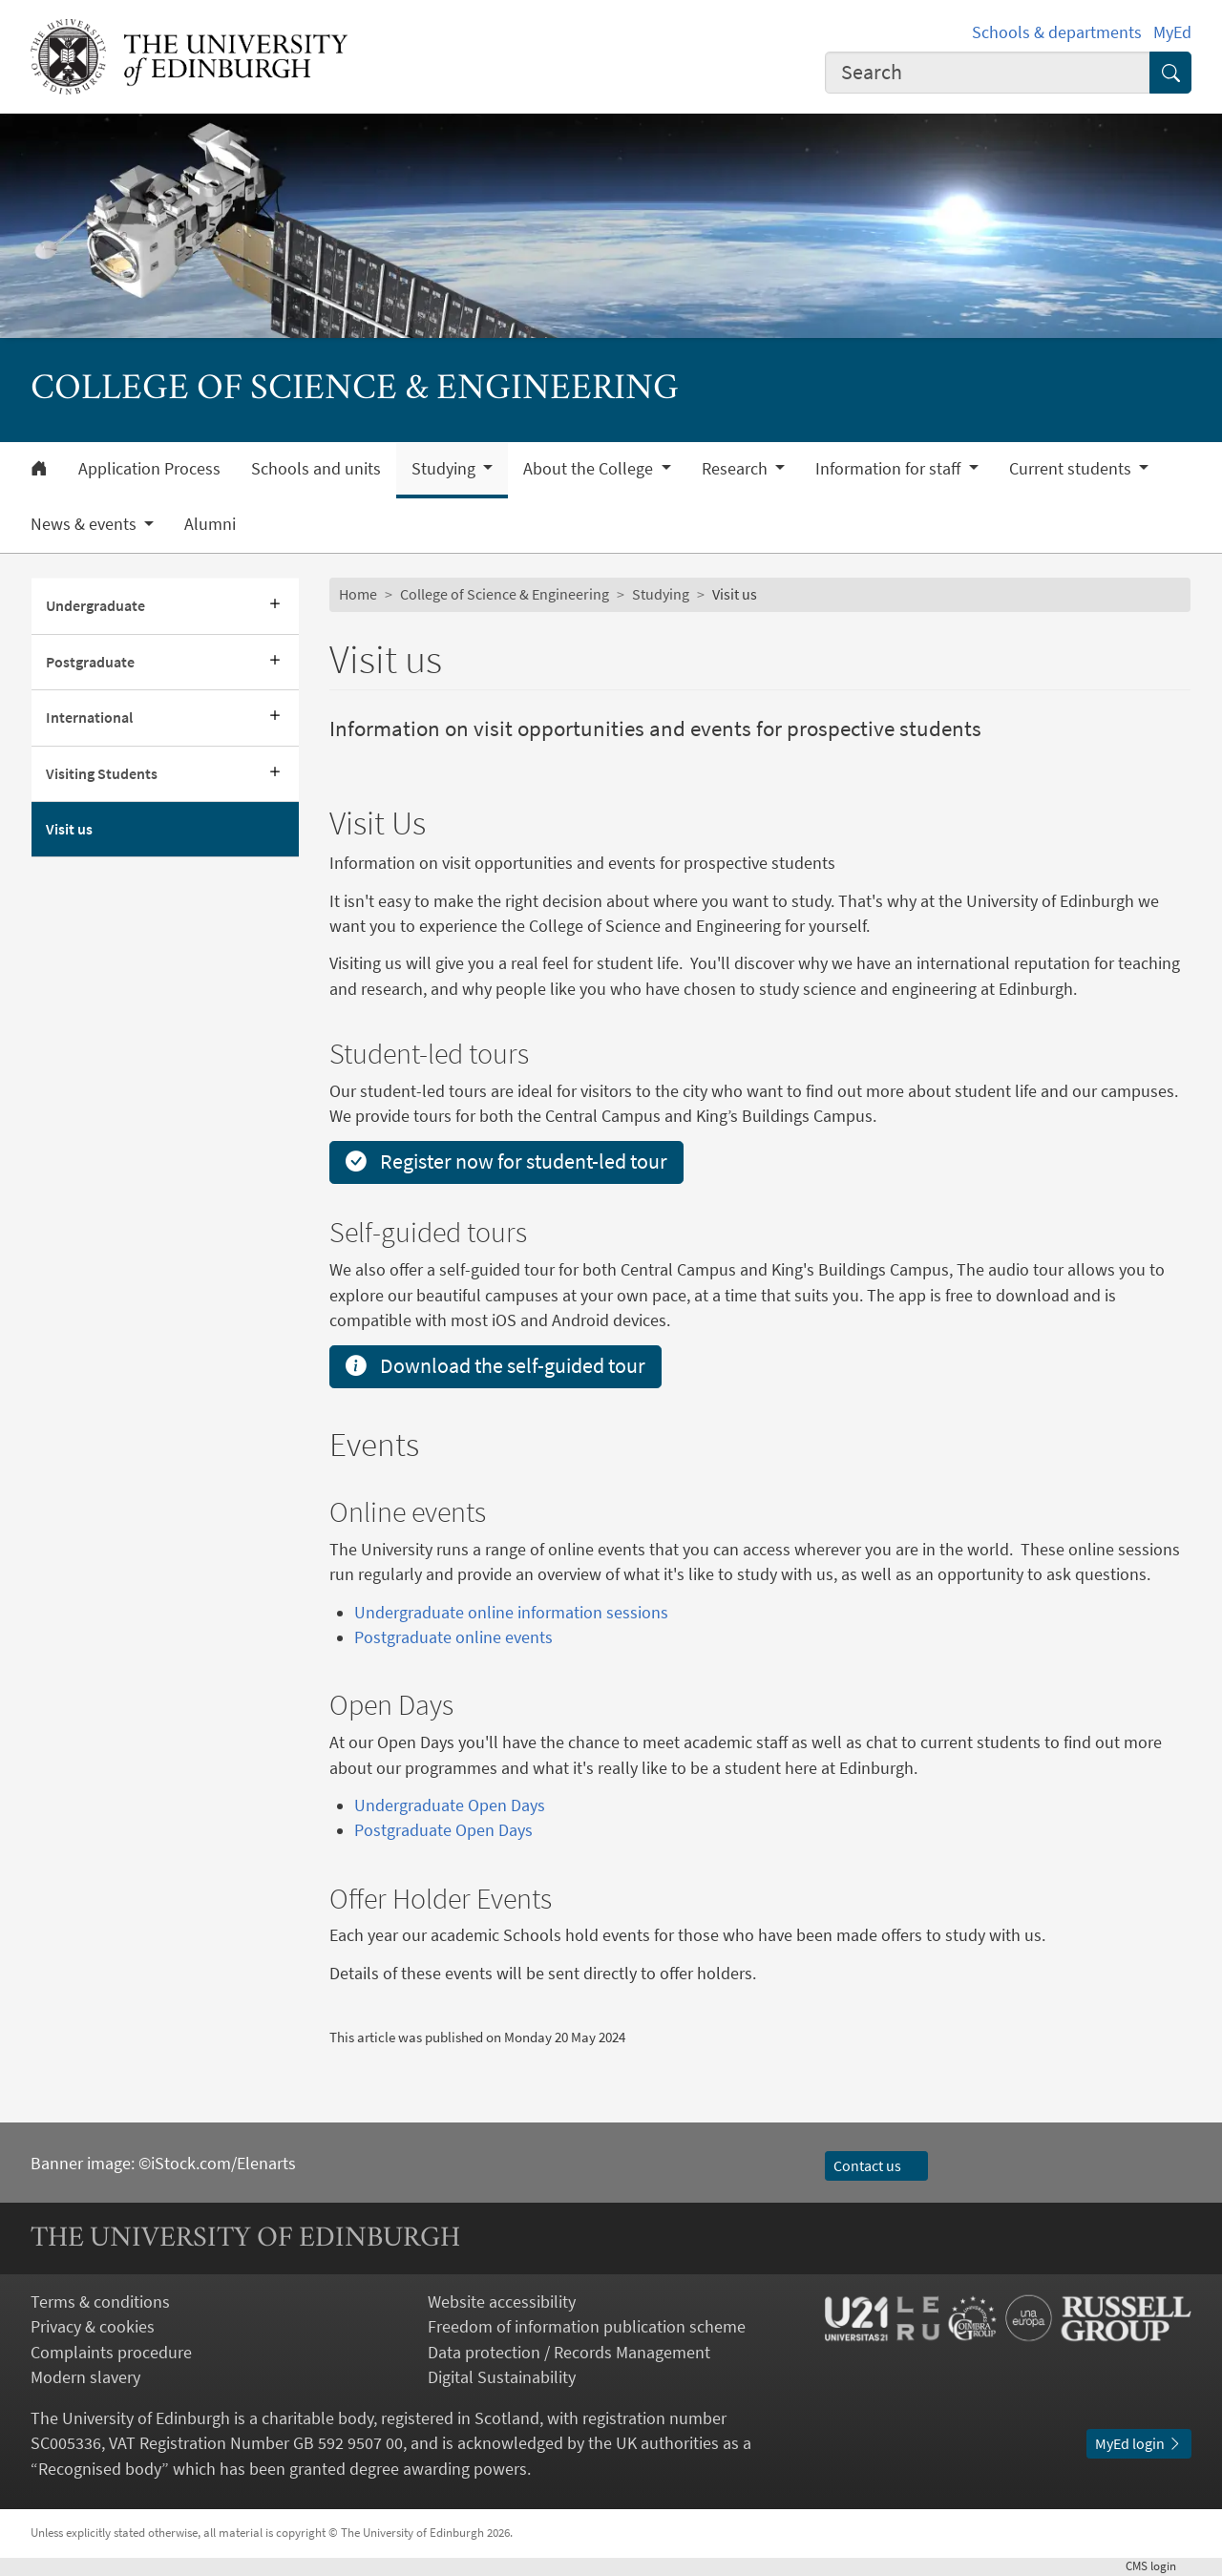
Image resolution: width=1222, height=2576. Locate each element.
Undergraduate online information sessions (511, 1612)
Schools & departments (1057, 32)
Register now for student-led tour (506, 1161)
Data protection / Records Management (569, 2352)
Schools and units (316, 468)
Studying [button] (445, 468)
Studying (660, 594)
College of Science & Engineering (504, 594)
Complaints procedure (111, 2352)
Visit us (69, 829)
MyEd (1172, 32)
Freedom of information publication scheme (587, 2326)
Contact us (876, 2166)
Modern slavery (85, 2377)
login (1158, 2566)
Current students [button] (1072, 468)
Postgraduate (90, 662)
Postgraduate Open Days (443, 1830)
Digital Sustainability (502, 2377)
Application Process (149, 468)
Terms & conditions (100, 2301)
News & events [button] (85, 524)
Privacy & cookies (93, 2326)
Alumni (210, 524)
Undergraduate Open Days (449, 1805)
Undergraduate (95, 606)
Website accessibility (502, 2301)
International (89, 717)
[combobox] (987, 73)
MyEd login (1139, 2444)
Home (358, 594)
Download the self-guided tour (495, 1366)
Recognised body (99, 2469)
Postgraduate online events (453, 1637)
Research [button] (736, 468)
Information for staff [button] (889, 468)
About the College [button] (590, 468)
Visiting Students (102, 774)
